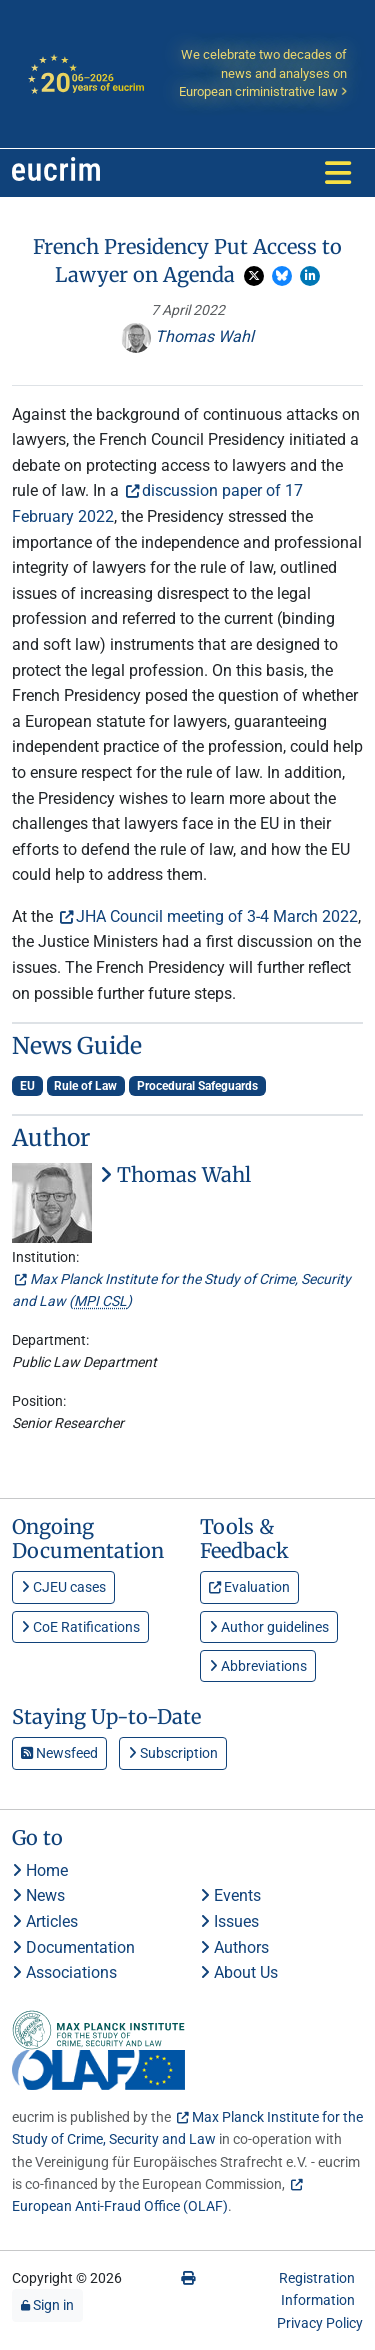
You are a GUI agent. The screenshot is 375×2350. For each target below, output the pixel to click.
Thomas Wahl (187, 336)
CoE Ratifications (80, 1627)
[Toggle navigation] (338, 173)
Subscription (173, 1753)
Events (230, 1895)
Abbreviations (258, 1666)
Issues (229, 1921)
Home (40, 1870)
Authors (234, 1947)
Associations (64, 1972)
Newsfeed (59, 1753)
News (38, 1895)
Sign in (47, 2305)
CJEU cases (63, 1587)
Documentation (73, 1947)
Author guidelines (269, 1627)
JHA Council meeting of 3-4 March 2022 (217, 916)
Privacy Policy (320, 2323)
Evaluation (249, 1587)
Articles (45, 1921)
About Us (239, 1972)
